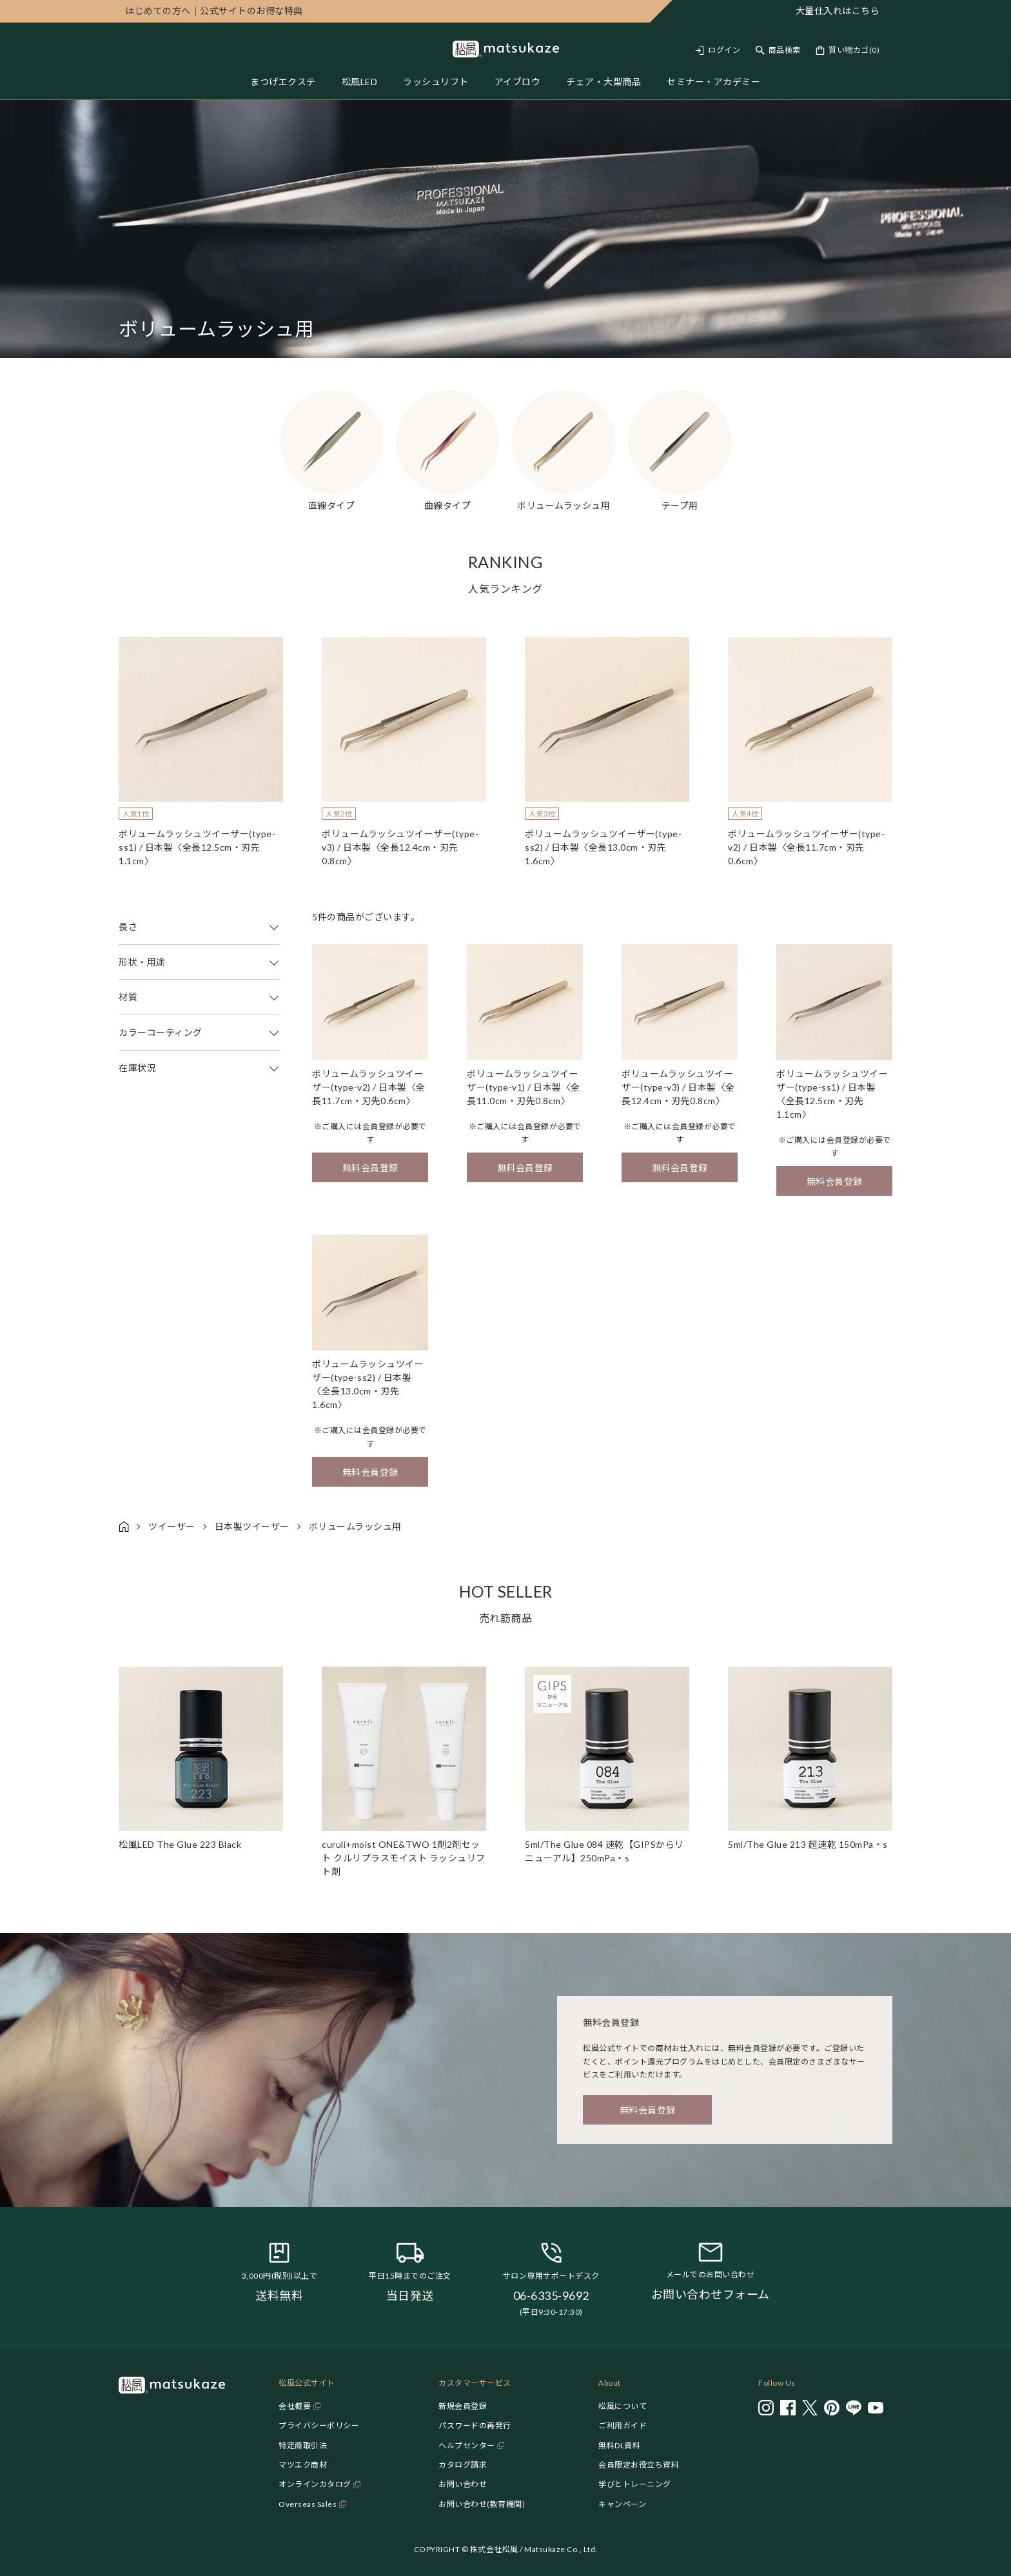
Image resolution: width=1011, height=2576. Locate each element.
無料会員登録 (370, 1167)
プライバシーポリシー (319, 2425)
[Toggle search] (778, 50)
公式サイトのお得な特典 (214, 10)
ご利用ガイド (622, 2425)
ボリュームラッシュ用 (355, 1526)
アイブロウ (518, 81)
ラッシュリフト (436, 81)
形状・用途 (199, 962)
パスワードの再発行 (474, 2425)
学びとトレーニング (634, 2484)
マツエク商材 (303, 2465)
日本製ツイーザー (252, 1526)
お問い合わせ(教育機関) (481, 2504)
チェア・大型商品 (603, 81)
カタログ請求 (462, 2465)
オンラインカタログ (315, 2484)
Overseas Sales (308, 2504)
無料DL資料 (619, 2445)
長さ (199, 926)
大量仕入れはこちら (838, 10)
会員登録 (378, 1126)
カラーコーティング (199, 1032)
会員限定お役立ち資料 (638, 2465)
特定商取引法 (303, 2445)
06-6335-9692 (551, 2295)
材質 (199, 997)
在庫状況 (199, 1068)
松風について (622, 2406)
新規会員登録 (462, 2406)
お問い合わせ (462, 2484)
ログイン (724, 50)
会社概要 (295, 2406)
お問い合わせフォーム (710, 2294)
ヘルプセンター (466, 2445)
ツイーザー (171, 1526)
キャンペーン (622, 2504)
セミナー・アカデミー (713, 81)
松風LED (360, 81)
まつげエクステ (283, 81)
